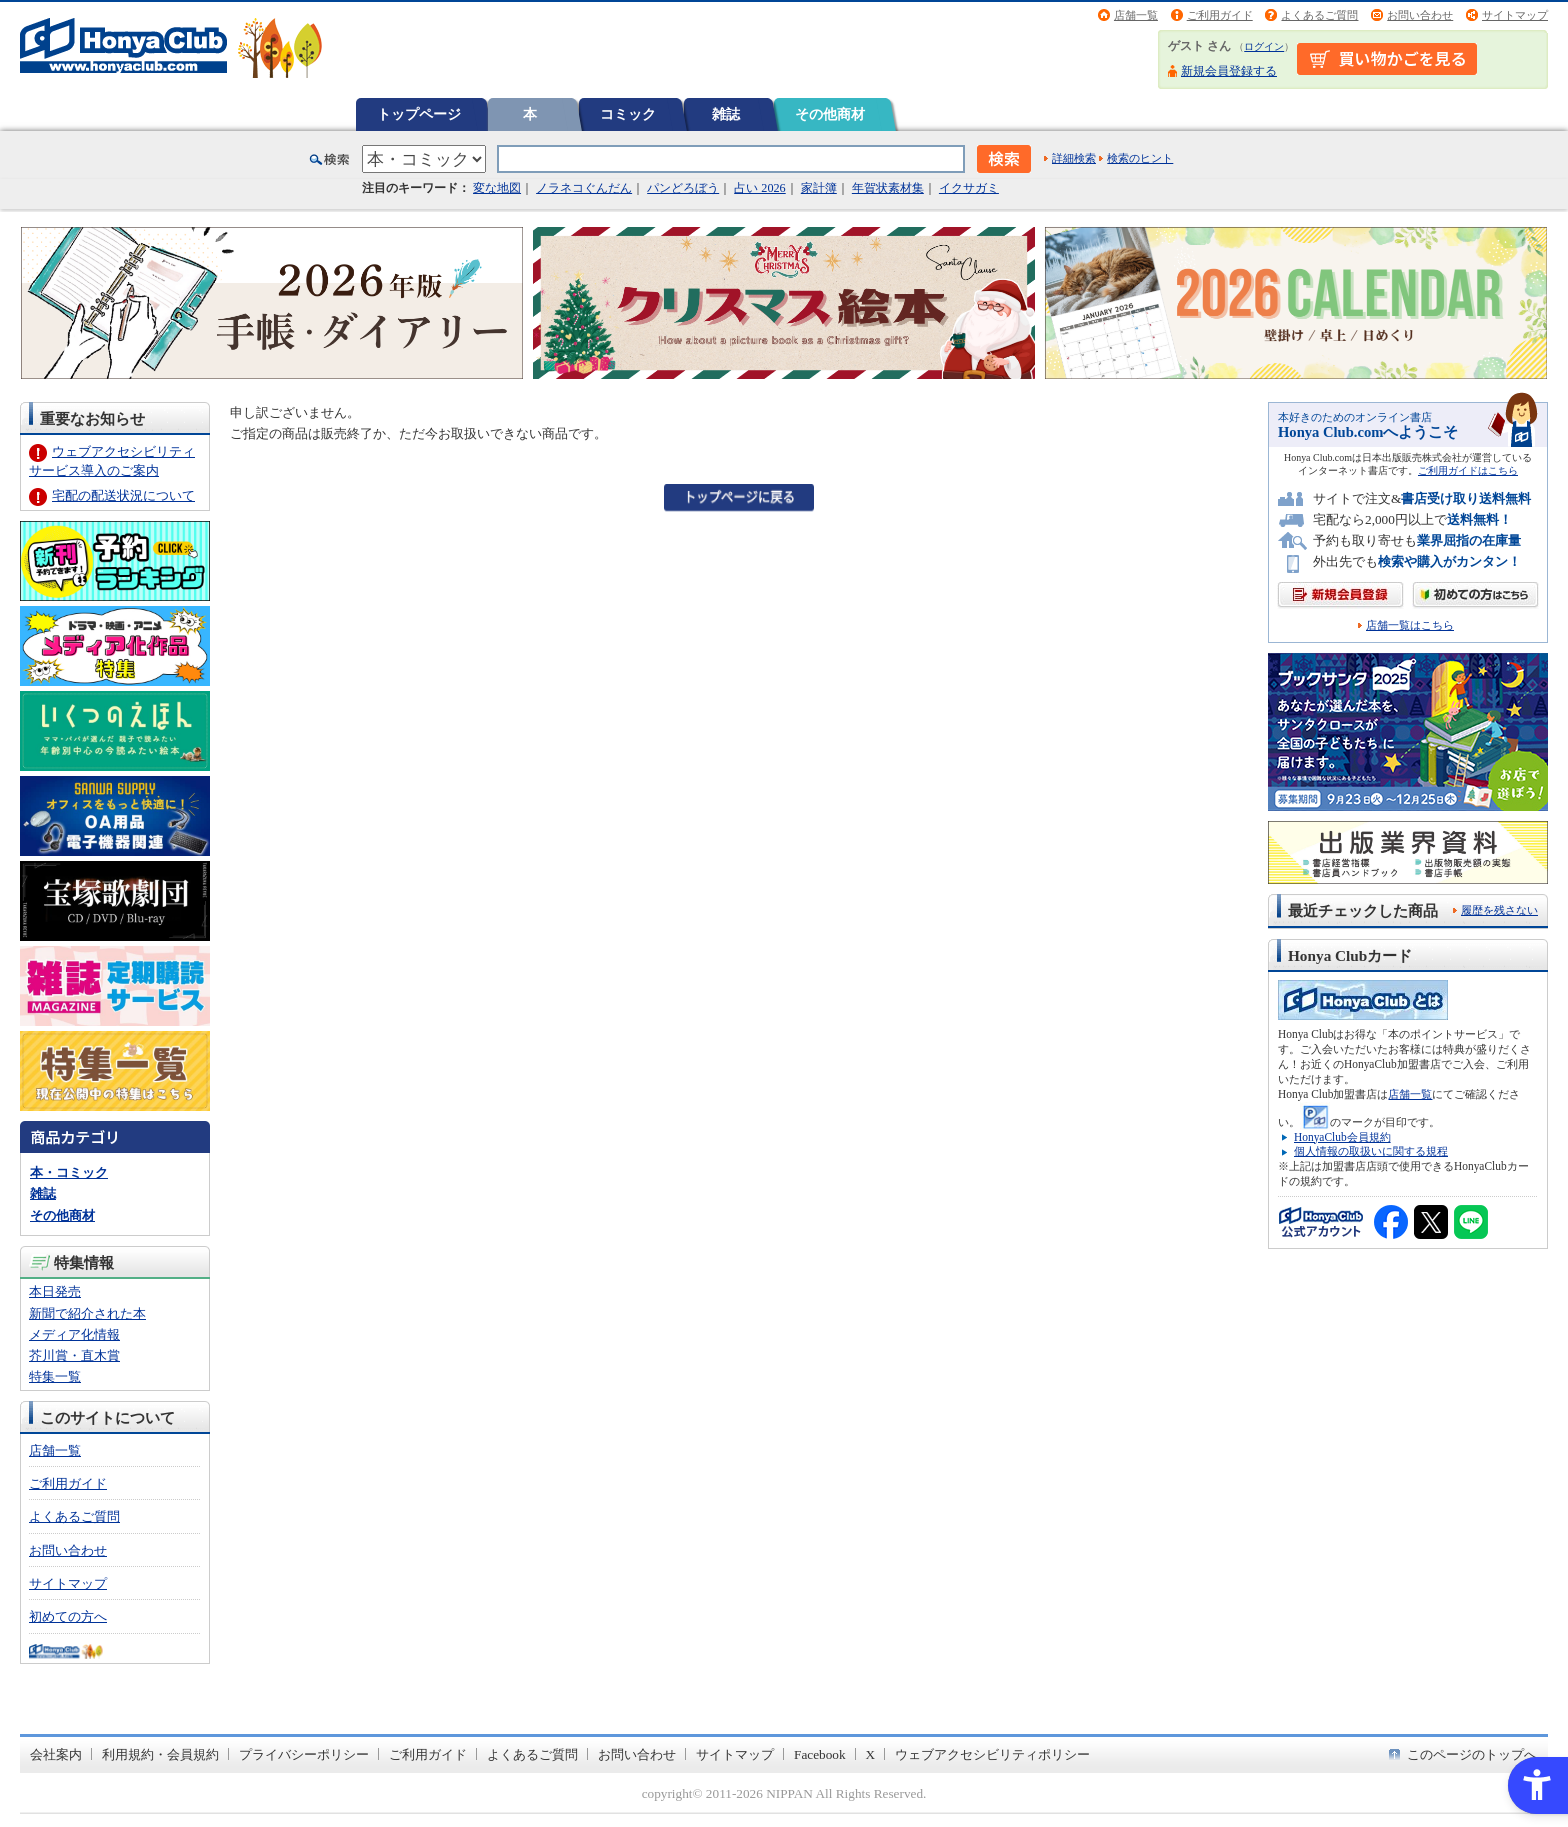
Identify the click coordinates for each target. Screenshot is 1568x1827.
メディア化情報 (74, 1334)
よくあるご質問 (1319, 15)
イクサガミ (969, 188)
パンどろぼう (683, 188)
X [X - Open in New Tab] (871, 1754)
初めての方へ (68, 1616)
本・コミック (69, 1172)
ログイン (1264, 46)
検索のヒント (1140, 158)
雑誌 (726, 114)
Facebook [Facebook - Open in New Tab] (820, 1754)
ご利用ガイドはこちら (1468, 470)
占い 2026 (759, 188)
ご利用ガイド (1220, 15)
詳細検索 (1074, 158)
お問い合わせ (1420, 15)
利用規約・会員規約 (160, 1754)
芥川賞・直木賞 (74, 1355)
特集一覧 (55, 1376)
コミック (628, 114)
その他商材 (830, 114)
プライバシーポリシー (304, 1754)
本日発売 (55, 1291)
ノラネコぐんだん (584, 188)
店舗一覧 (1136, 15)
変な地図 (497, 188)
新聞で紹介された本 (87, 1313)
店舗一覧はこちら (1410, 625)
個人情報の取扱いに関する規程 (1371, 1151)
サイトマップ (1515, 15)
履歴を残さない (1499, 910)
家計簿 (819, 188)
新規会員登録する (1229, 71)
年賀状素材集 (888, 188)
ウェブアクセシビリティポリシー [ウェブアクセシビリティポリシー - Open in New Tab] (992, 1754)
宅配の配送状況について (123, 495)
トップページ (419, 114)
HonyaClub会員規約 (1342, 1137)
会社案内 (56, 1754)
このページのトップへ (1472, 1754)
